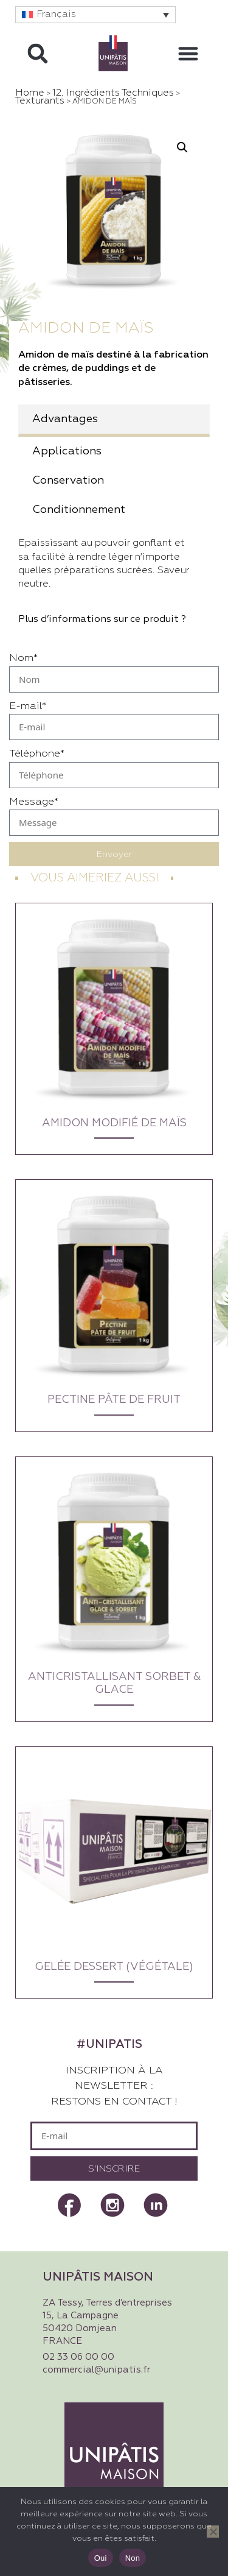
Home (29, 93)
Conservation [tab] (68, 480)
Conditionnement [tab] (78, 509)
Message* (33, 802)
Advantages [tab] (65, 419)
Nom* (23, 658)
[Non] (213, 2531)
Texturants (39, 101)
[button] (95, 14)
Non (132, 2558)
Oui (100, 2558)
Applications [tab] (67, 451)
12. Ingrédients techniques (113, 93)
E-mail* (27, 706)
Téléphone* (36, 754)
